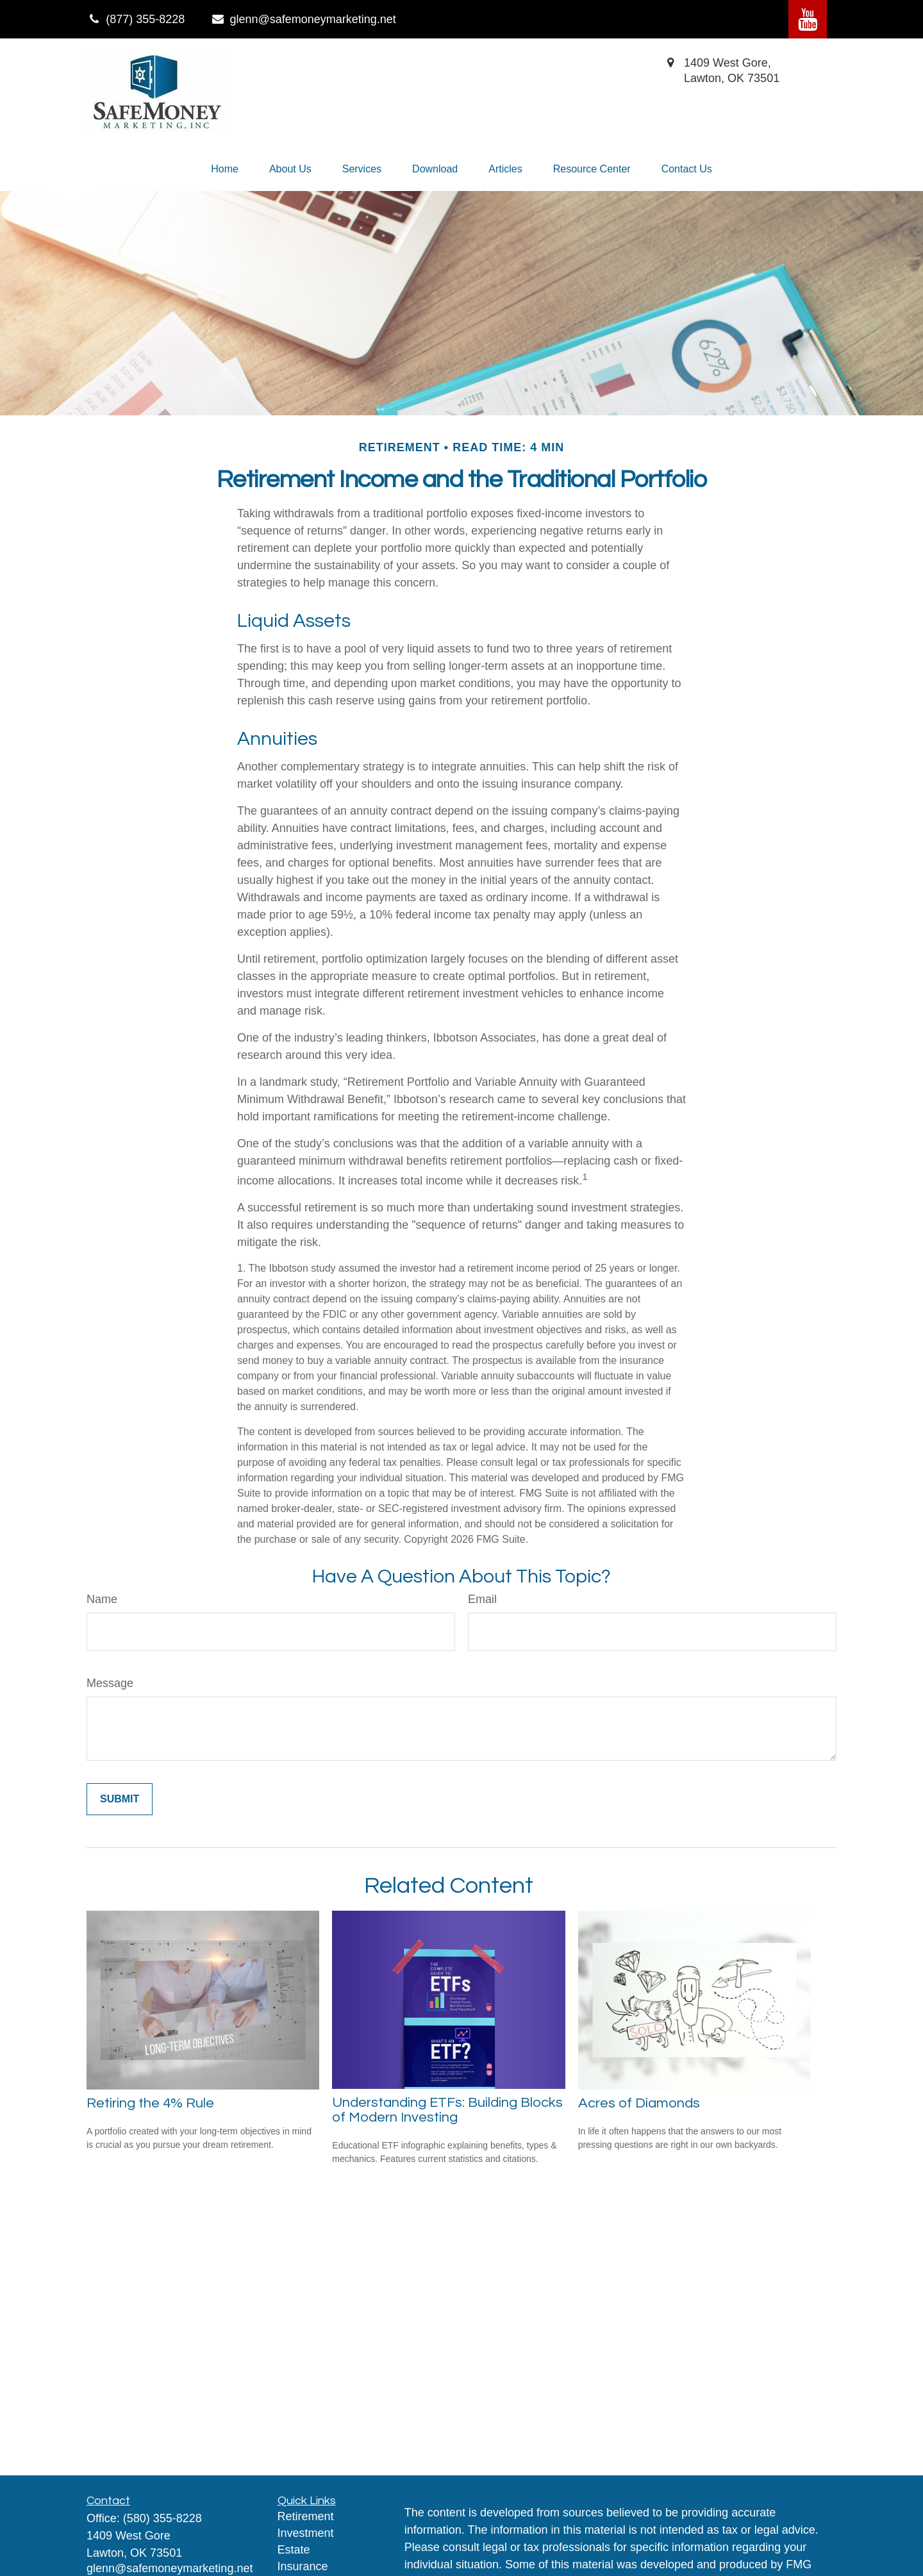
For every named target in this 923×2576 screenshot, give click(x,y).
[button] (224, 169)
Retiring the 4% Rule (150, 2103)
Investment (306, 2533)
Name (102, 1599)
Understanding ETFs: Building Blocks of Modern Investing (447, 2110)
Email (482, 1599)
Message (110, 1683)
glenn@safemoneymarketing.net (303, 19)
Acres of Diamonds (639, 2103)
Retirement (306, 2516)
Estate (294, 2549)
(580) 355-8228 (162, 2518)
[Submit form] (120, 1799)
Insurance (303, 2566)
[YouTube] (807, 19)
